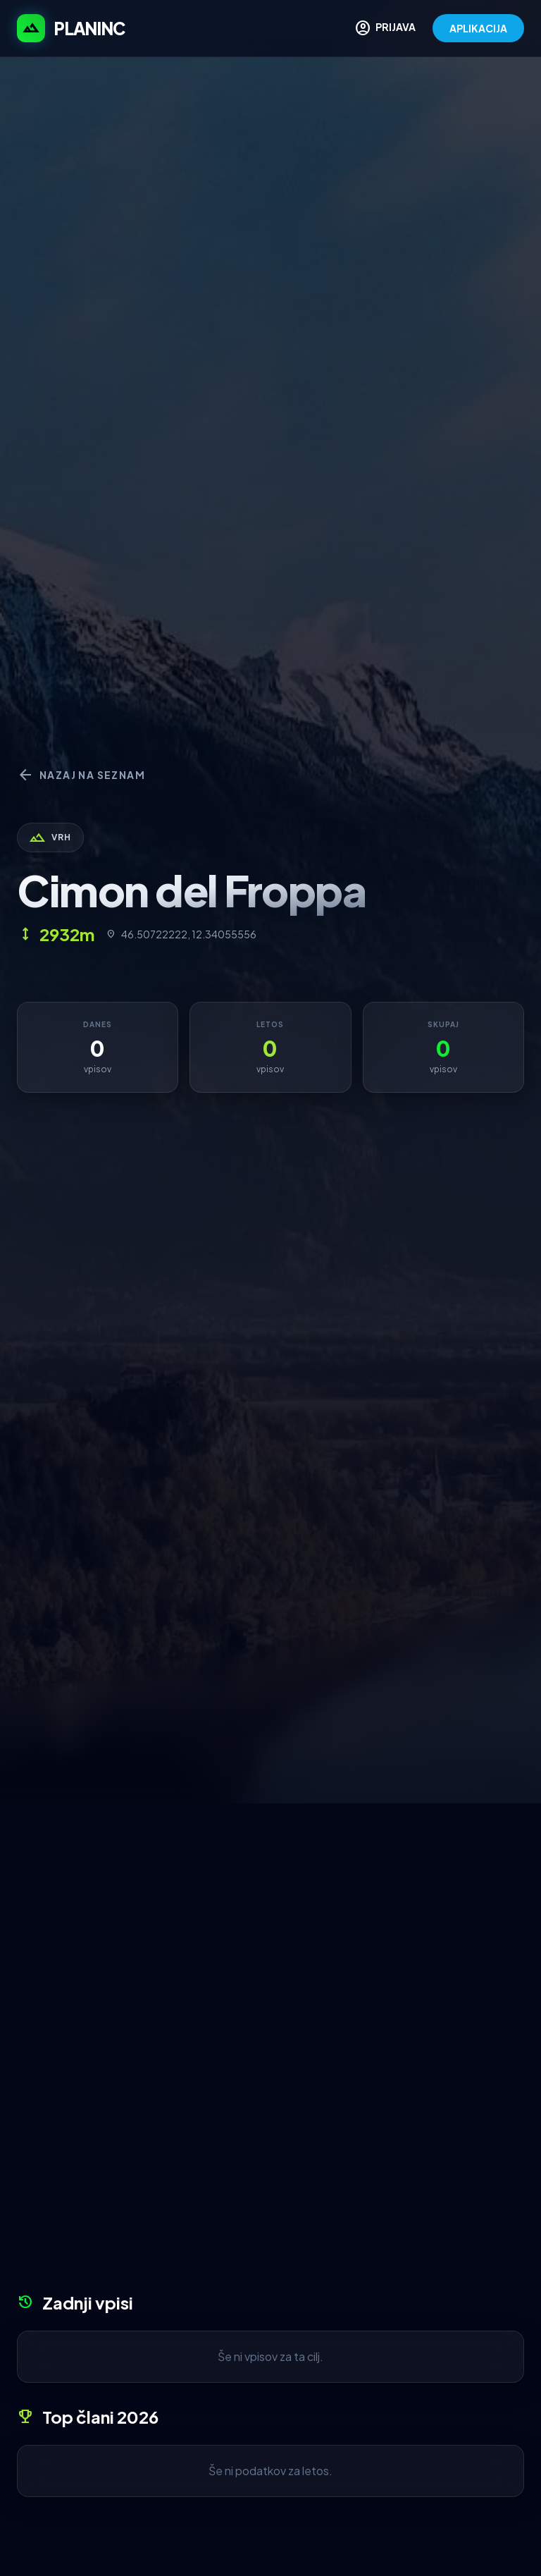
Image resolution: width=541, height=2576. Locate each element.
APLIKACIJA (478, 28)
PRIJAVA (385, 28)
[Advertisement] (270, 1909)
